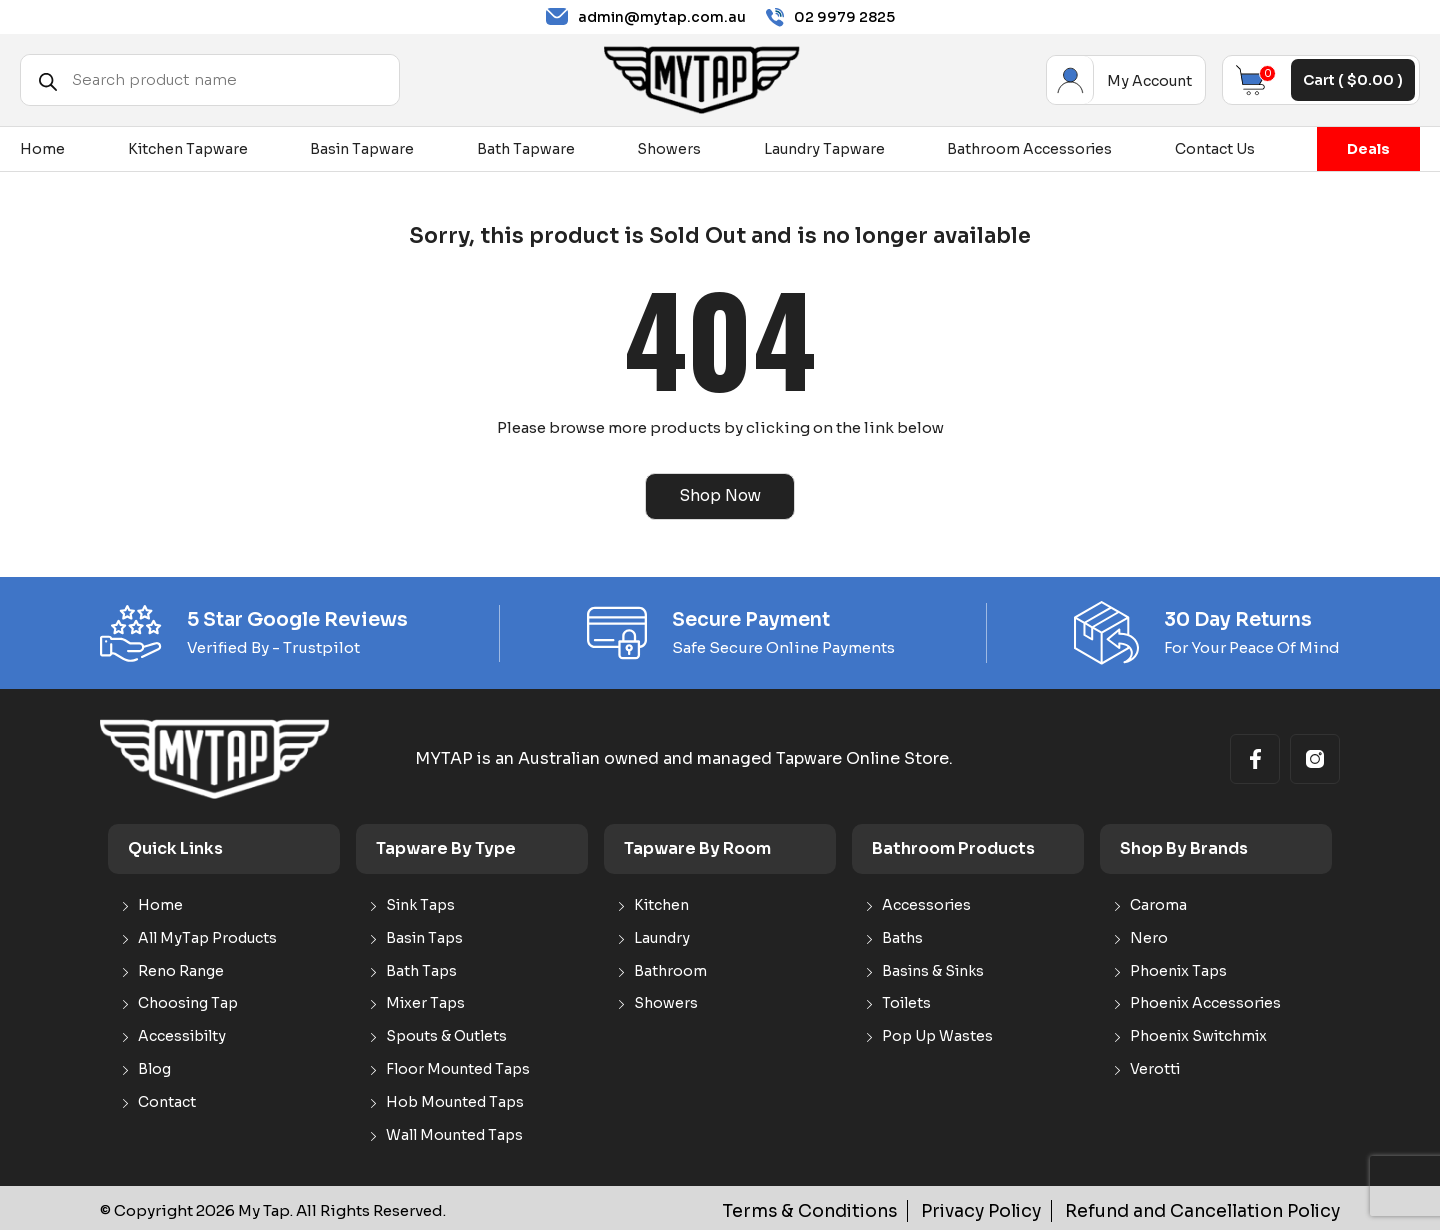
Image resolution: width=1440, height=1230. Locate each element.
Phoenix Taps (1178, 968)
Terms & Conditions (871, 1208)
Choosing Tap (188, 1001)
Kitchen (661, 903)
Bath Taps (421, 968)
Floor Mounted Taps (458, 1066)
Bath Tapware (526, 149)
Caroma (1158, 903)
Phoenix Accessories (1205, 1001)
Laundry (662, 935)
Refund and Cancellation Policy (1220, 1208)
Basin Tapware (362, 149)
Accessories (926, 903)
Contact (167, 1099)
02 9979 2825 (830, 17)
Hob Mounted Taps (455, 1099)
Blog (154, 1066)
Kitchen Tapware (188, 149)
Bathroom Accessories (1029, 149)
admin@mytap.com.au (646, 17)
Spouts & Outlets (446, 1034)
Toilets (906, 1001)
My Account (1070, 80)
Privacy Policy (1023, 1208)
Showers (669, 149)
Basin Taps (424, 935)
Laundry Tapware (824, 149)
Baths (902, 935)
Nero (1149, 935)
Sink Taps (420, 903)
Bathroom (670, 968)
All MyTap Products (207, 935)
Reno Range (181, 968)
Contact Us (1215, 149)
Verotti (1155, 1066)
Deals (1368, 149)
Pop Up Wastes (937, 1034)
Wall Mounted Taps (454, 1132)
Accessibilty (182, 1034)
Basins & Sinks (933, 968)
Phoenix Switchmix (1198, 1034)
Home (42, 149)
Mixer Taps (425, 1001)
